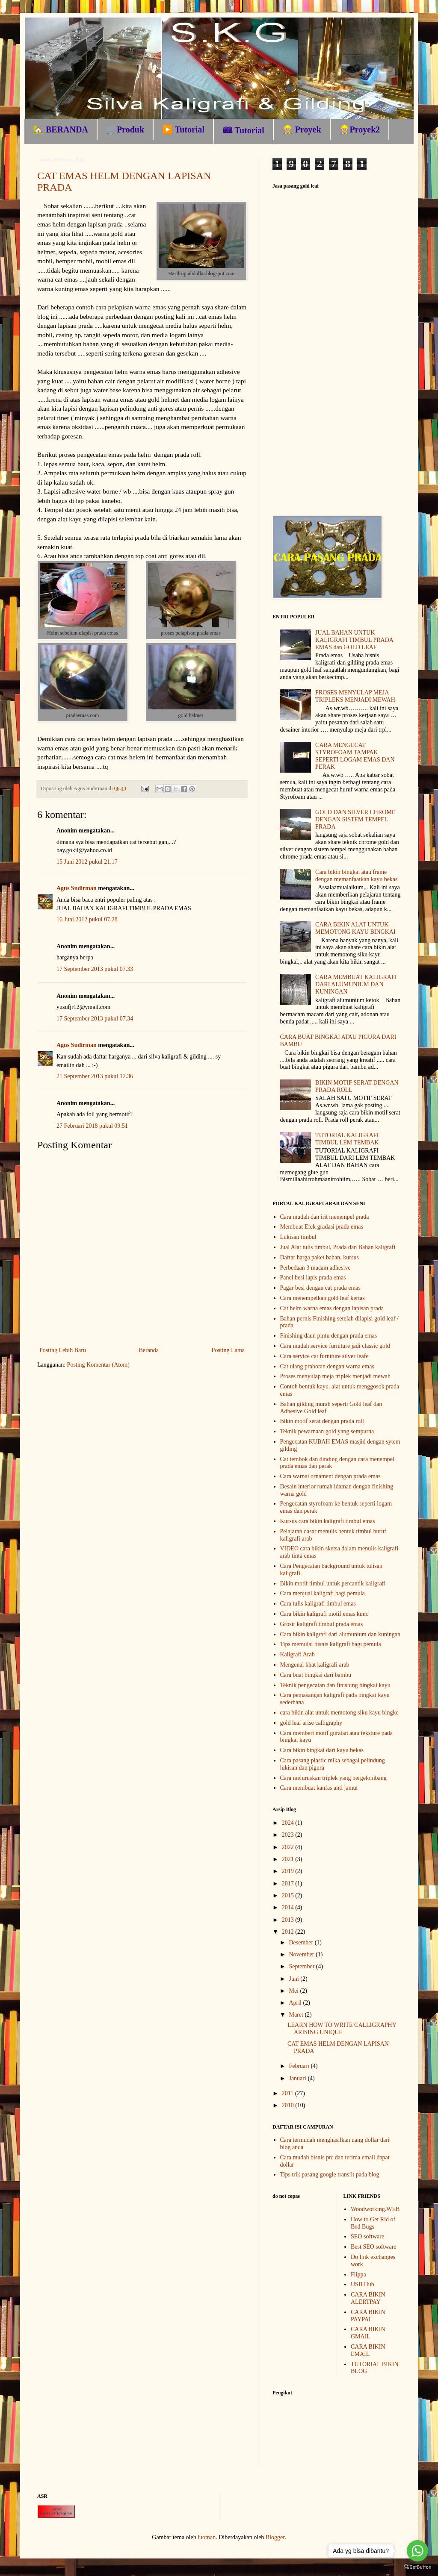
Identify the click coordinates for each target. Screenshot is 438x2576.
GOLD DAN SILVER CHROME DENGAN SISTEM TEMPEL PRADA (355, 819)
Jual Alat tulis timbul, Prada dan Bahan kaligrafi (338, 1247)
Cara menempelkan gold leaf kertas (322, 1298)
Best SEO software (374, 2247)
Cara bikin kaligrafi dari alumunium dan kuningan (340, 1634)
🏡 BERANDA (60, 129)
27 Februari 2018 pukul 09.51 (92, 1126)
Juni (294, 1979)
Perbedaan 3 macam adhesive (315, 1267)
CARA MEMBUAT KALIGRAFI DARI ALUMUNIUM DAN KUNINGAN (356, 984)
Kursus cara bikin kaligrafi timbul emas (327, 1521)
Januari (298, 2078)
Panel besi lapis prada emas (313, 1277)
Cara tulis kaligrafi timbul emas (318, 1603)
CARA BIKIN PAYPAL (368, 2316)
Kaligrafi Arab (297, 1654)
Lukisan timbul (298, 1237)
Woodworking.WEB (375, 2209)
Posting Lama (228, 1350)
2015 (289, 1895)
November (302, 1954)
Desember (301, 1942)
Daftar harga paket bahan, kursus (319, 1257)
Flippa (358, 2274)
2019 (289, 1871)
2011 (288, 2093)
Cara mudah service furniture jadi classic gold (335, 1346)
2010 (289, 2105)
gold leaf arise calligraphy (311, 1723)
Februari (300, 2066)
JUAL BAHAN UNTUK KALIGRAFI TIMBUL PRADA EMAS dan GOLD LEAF (354, 639)
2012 (289, 1932)
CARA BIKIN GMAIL (368, 2333)
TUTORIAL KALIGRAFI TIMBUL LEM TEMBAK (347, 1139)
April (296, 2003)
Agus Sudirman (76, 888)
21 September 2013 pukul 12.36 (94, 1076)
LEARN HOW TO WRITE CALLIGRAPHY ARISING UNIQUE (341, 2028)
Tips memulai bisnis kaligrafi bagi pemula (330, 1644)
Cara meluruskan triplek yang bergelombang (333, 1778)
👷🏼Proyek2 (359, 129)
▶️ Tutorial (183, 129)
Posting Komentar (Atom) (98, 1365)
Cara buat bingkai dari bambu (315, 1675)
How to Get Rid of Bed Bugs (373, 2223)
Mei (294, 1991)
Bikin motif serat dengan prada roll (322, 1421)
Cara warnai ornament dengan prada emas (330, 1476)
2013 (289, 1920)
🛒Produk (125, 129)
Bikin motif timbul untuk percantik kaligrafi (333, 1583)
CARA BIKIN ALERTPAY (368, 2298)
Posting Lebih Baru (62, 1350)
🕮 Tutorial (243, 130)
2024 (289, 1823)
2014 (289, 1907)
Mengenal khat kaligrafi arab (314, 1664)
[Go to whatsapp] (417, 2550)
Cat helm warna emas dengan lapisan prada (332, 1308)
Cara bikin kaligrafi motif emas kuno (324, 1614)
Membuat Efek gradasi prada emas (321, 1226)
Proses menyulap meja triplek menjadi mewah (335, 1376)
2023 (289, 1835)
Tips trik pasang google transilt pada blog (329, 2174)
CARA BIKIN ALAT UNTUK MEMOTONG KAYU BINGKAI (355, 928)
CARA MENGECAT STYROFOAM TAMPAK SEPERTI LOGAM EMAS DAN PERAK (354, 756)
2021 (289, 1859)
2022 (289, 1847)
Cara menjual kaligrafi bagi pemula (322, 1593)
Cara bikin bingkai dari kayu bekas (322, 1750)
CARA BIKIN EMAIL (368, 2350)
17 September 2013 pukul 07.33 (94, 969)
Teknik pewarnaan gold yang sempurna (327, 1431)
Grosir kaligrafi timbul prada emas (321, 1624)
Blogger (275, 2537)
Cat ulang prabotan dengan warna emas (327, 1366)
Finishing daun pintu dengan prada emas (328, 1335)
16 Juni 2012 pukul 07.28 (87, 919)
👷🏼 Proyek (301, 129)
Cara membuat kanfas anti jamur (319, 1788)
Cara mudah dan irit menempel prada (324, 1217)
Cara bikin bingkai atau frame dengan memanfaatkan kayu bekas (356, 875)
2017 (289, 1883)
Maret (297, 2014)
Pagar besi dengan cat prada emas (320, 1288)
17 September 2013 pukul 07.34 (94, 1018)
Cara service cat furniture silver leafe (324, 1356)
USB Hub (362, 2284)
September (302, 1966)
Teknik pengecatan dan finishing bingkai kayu (335, 1685)
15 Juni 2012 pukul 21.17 (87, 862)
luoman (207, 2537)
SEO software (367, 2236)
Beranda (149, 1350)
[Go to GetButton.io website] (417, 2567)
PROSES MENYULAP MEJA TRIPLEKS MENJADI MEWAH (355, 696)
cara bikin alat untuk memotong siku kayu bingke (339, 1712)
